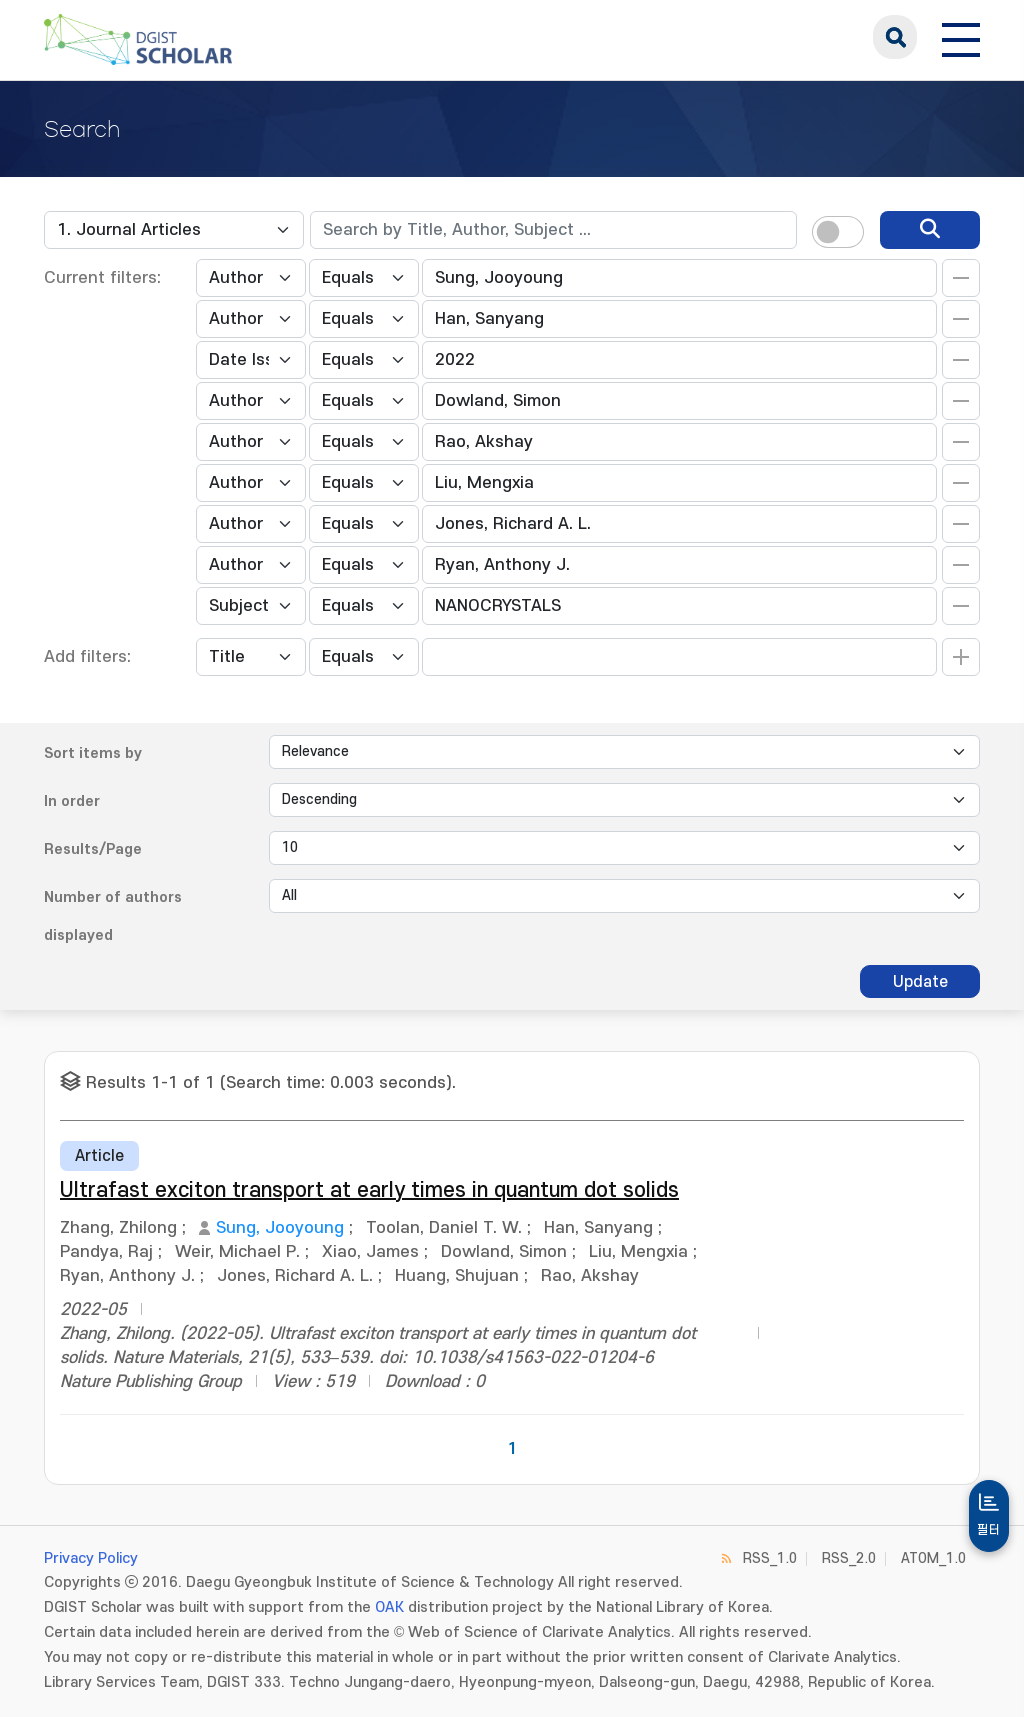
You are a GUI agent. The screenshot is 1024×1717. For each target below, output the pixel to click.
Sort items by (93, 753)
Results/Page (93, 849)
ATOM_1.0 (933, 1558)
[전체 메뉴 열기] (961, 37)
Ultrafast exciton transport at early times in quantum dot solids (369, 1190)
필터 (989, 1530)
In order (72, 801)
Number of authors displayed (113, 916)
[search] (930, 230)
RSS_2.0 (849, 1558)
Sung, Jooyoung (280, 1228)
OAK (389, 1607)
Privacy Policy (91, 1558)
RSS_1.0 (770, 1558)
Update (920, 982)
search (895, 37)
